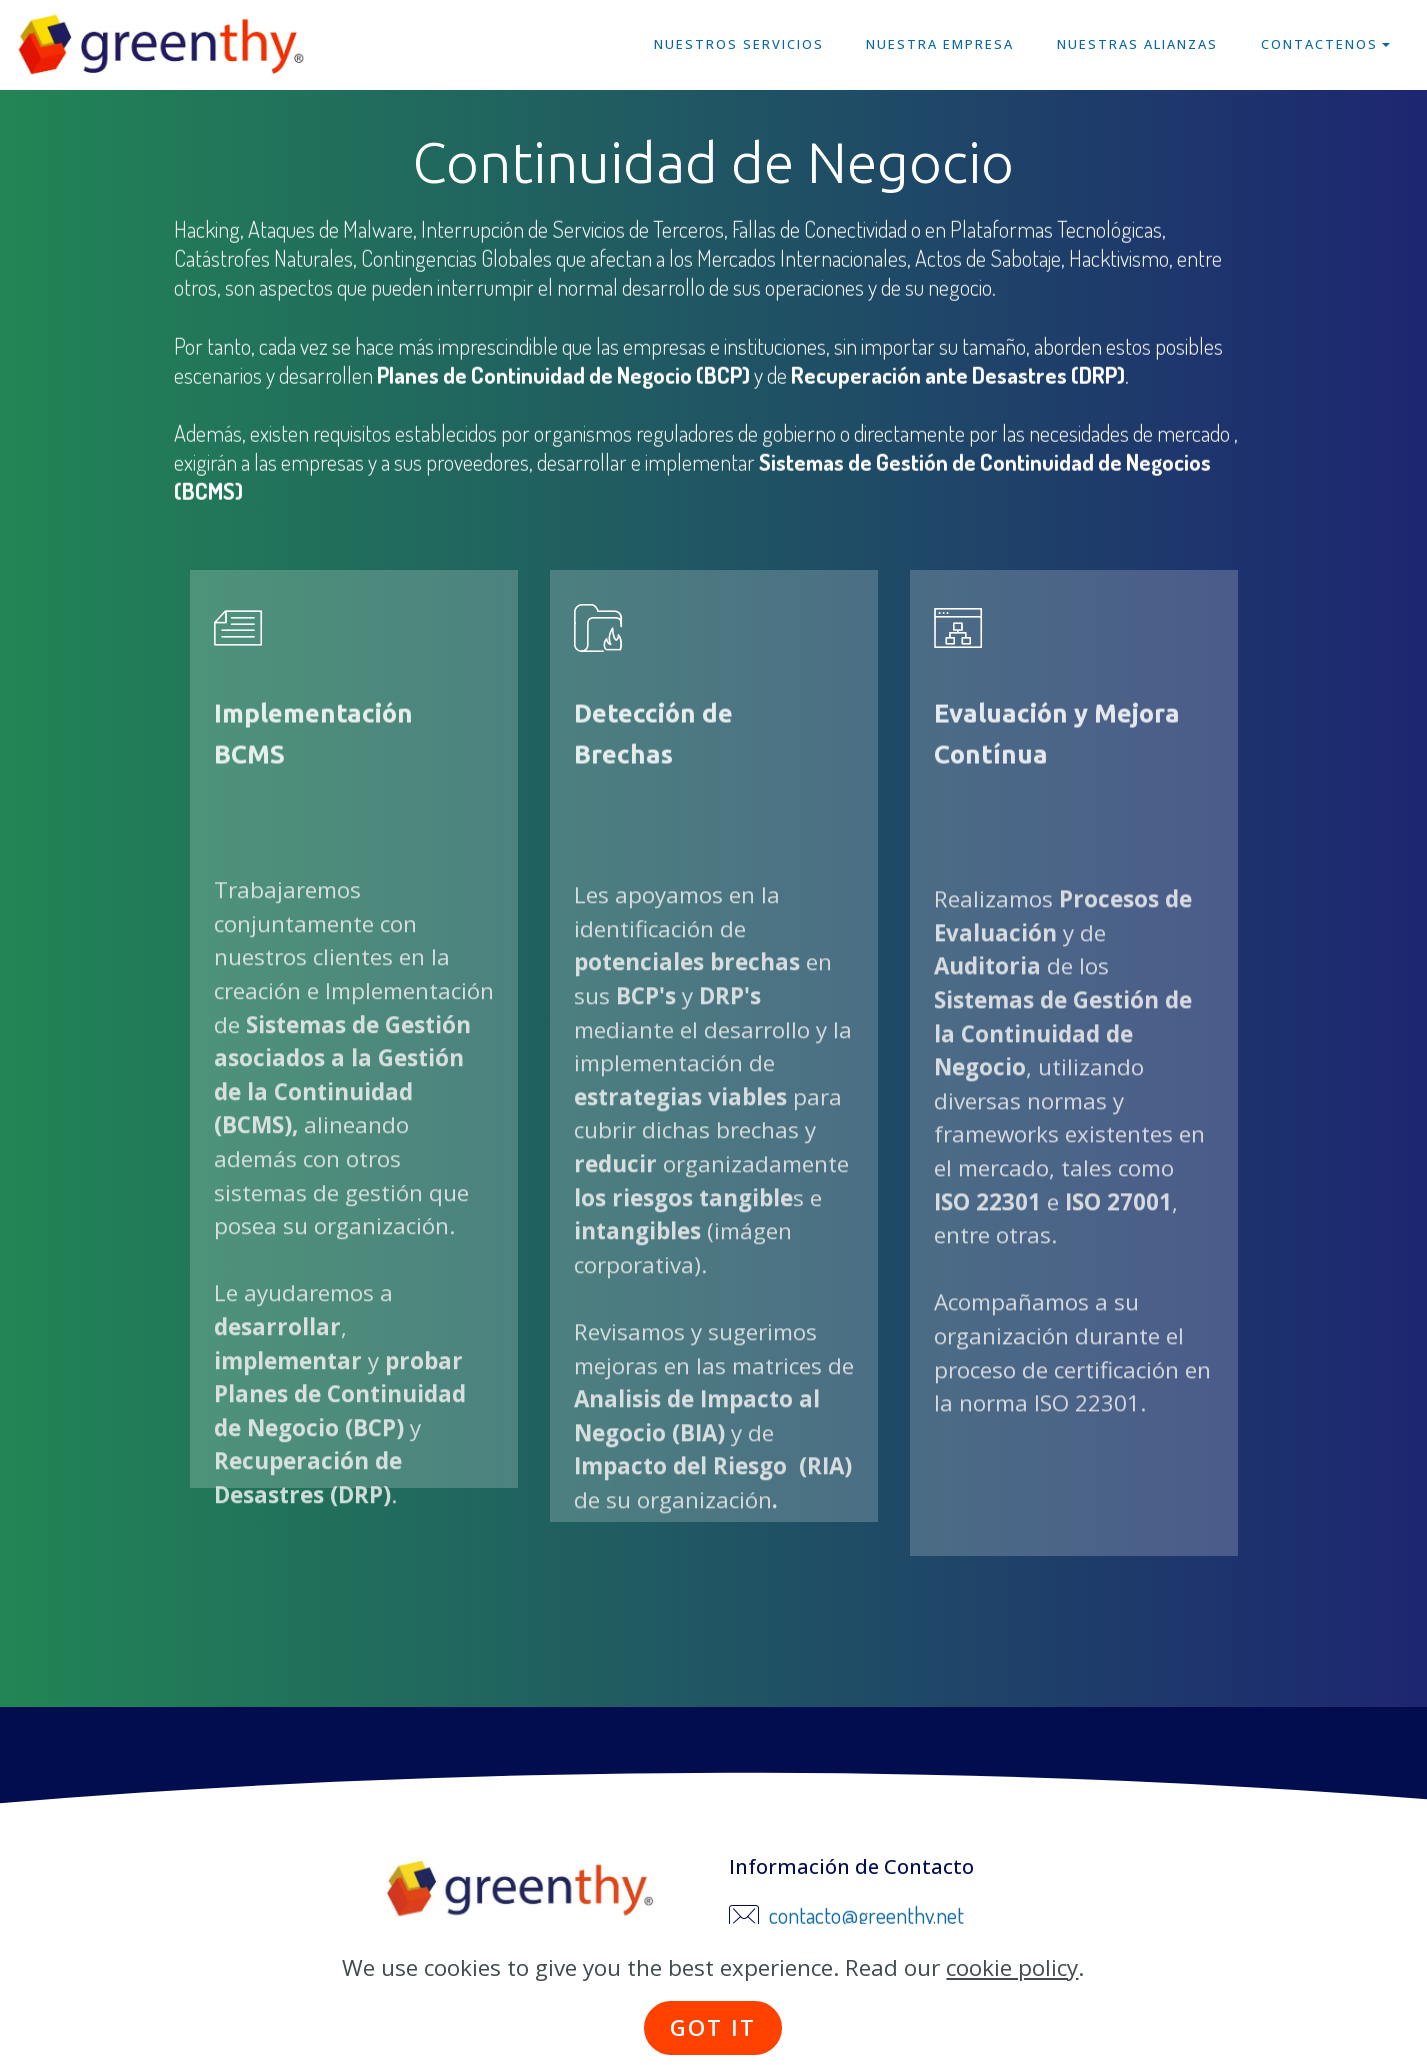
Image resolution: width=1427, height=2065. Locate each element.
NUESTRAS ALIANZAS (1137, 44)
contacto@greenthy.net (866, 1917)
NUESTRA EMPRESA (940, 44)
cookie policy (1012, 2007)
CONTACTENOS (1319, 44)
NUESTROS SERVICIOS (739, 44)
